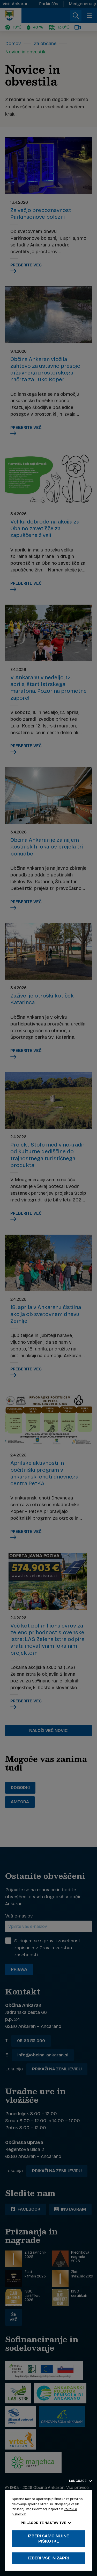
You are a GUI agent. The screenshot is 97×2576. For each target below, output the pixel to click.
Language (80, 2481)
